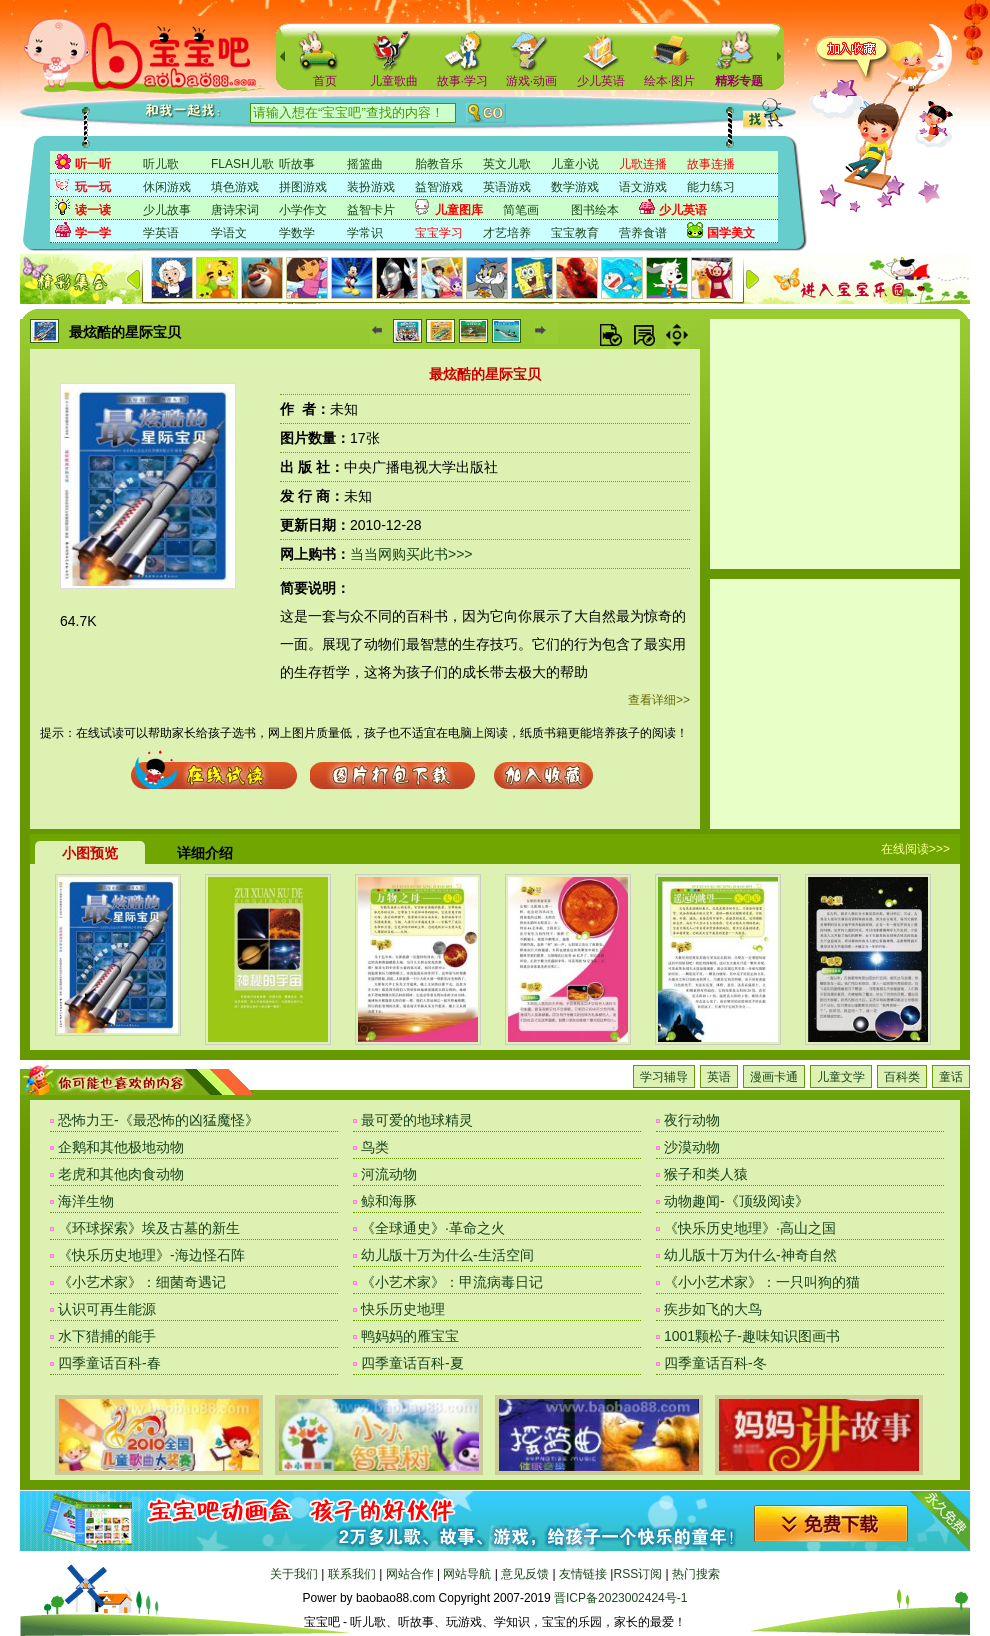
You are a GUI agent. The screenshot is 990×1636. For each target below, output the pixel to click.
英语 (719, 1077)
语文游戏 (643, 187)
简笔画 (521, 210)
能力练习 (711, 187)
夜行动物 (692, 1120)
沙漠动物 (692, 1147)
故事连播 (711, 164)
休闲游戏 (167, 187)
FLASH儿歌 (242, 164)
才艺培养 (507, 233)
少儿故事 (167, 210)
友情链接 (583, 1574)
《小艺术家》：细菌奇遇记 (142, 1282)
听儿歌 (161, 164)
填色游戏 (235, 187)
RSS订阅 (637, 1574)
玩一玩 (93, 187)
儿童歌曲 (394, 81)
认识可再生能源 (107, 1309)
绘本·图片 (669, 81)
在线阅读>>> (915, 849)
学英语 (161, 233)
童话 (951, 1077)
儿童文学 (841, 1077)
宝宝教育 (575, 233)
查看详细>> (659, 700)
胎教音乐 (439, 164)
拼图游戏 (303, 187)
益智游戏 (439, 187)
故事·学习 (462, 81)
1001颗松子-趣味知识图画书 (752, 1336)
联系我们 (352, 1574)
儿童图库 (459, 210)
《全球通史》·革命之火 (433, 1228)
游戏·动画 (531, 81)
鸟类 (375, 1147)
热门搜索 (696, 1574)
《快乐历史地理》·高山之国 (750, 1228)
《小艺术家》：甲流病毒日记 (452, 1282)
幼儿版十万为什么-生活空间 (447, 1255)
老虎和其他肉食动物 (121, 1174)
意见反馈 (525, 1574)
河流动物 (389, 1174)
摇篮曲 (365, 164)
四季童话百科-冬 (715, 1363)
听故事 (297, 164)
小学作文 (303, 210)
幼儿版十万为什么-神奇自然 (750, 1255)
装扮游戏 (371, 187)
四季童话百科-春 (109, 1363)
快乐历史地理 (403, 1309)
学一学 (93, 233)
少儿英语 (601, 81)
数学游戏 (575, 187)
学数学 (297, 233)
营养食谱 (643, 233)
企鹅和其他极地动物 (121, 1147)
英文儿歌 (507, 164)
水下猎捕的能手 (107, 1336)
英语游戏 (507, 187)
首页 (325, 81)
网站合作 (410, 1574)
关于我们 (294, 1574)
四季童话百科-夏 (412, 1363)
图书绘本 (595, 210)
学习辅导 (664, 1077)
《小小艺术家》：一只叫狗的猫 (762, 1282)
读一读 (93, 210)
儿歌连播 (643, 164)
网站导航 (467, 1574)
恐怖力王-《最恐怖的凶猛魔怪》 (158, 1120)
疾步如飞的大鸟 (713, 1309)
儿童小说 (575, 164)
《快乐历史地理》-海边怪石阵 (151, 1255)
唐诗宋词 (235, 210)
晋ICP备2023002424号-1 (620, 1598)
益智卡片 (371, 210)
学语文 (229, 233)
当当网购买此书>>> (411, 554)
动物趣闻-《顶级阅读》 (736, 1201)
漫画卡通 (774, 1077)
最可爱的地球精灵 (417, 1120)
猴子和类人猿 (706, 1174)
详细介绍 (205, 853)
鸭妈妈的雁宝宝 (410, 1336)
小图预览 (90, 853)
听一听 (93, 164)
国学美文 (731, 233)
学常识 (365, 233)
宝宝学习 (439, 233)
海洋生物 (86, 1201)
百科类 (902, 1077)
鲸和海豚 (389, 1201)
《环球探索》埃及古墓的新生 (149, 1228)
